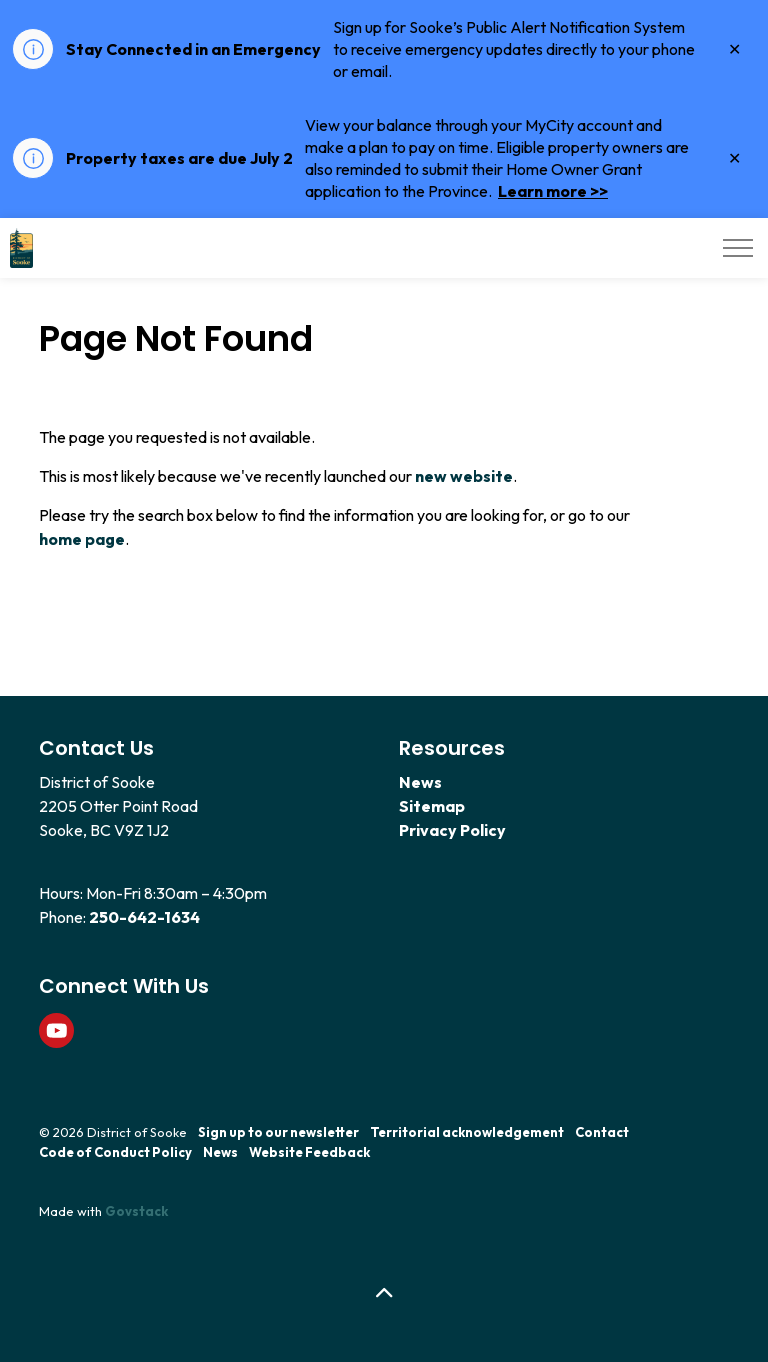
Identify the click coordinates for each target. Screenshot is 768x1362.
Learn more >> (553, 191)
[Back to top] (384, 1294)
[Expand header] (738, 248)
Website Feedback (309, 1152)
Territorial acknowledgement (467, 1132)
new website (464, 476)
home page (82, 539)
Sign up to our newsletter (278, 1132)
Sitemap (432, 806)
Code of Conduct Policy (115, 1152)
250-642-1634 (144, 917)
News (420, 782)
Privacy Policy (452, 830)
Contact (602, 1132)
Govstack (136, 1211)
